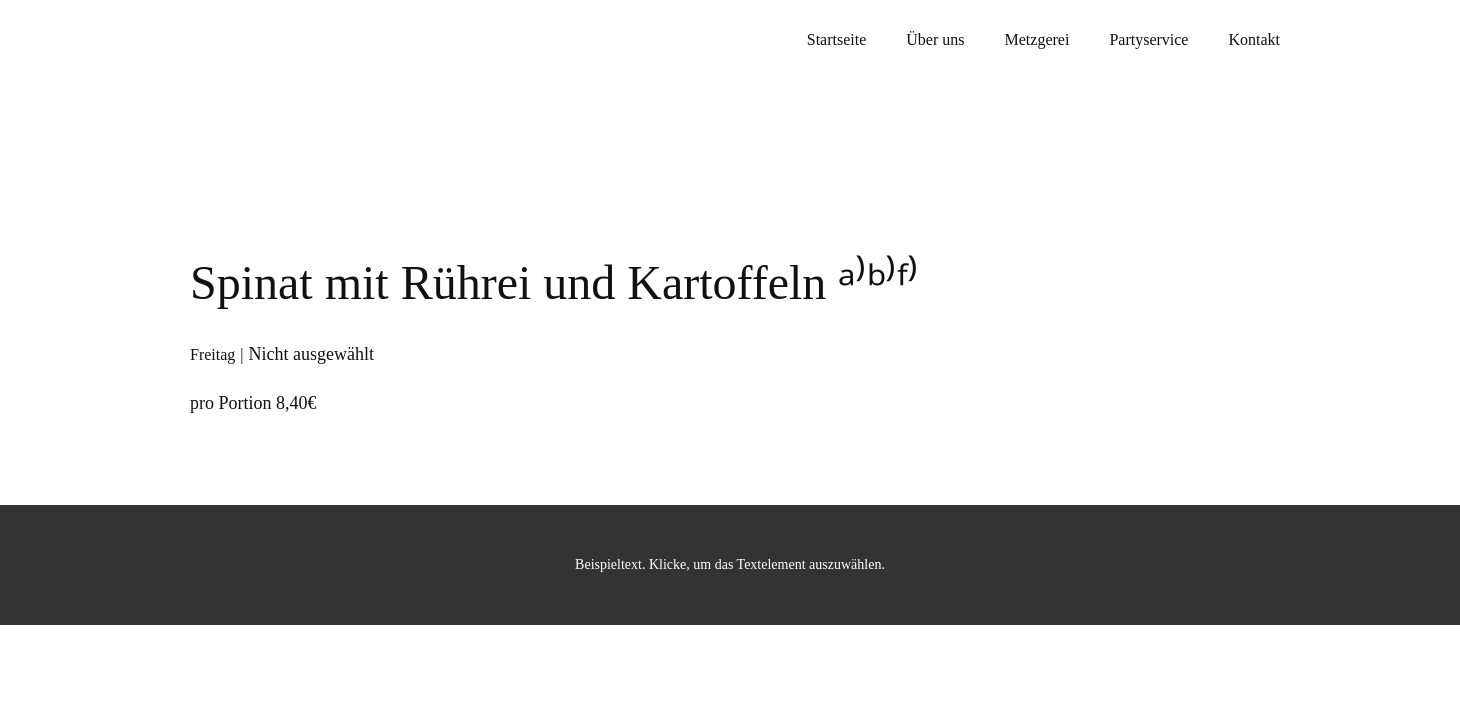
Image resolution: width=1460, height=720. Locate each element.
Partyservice (1148, 39)
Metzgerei (1037, 39)
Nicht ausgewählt (311, 354)
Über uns (935, 39)
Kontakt (1254, 39)
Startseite (837, 39)
